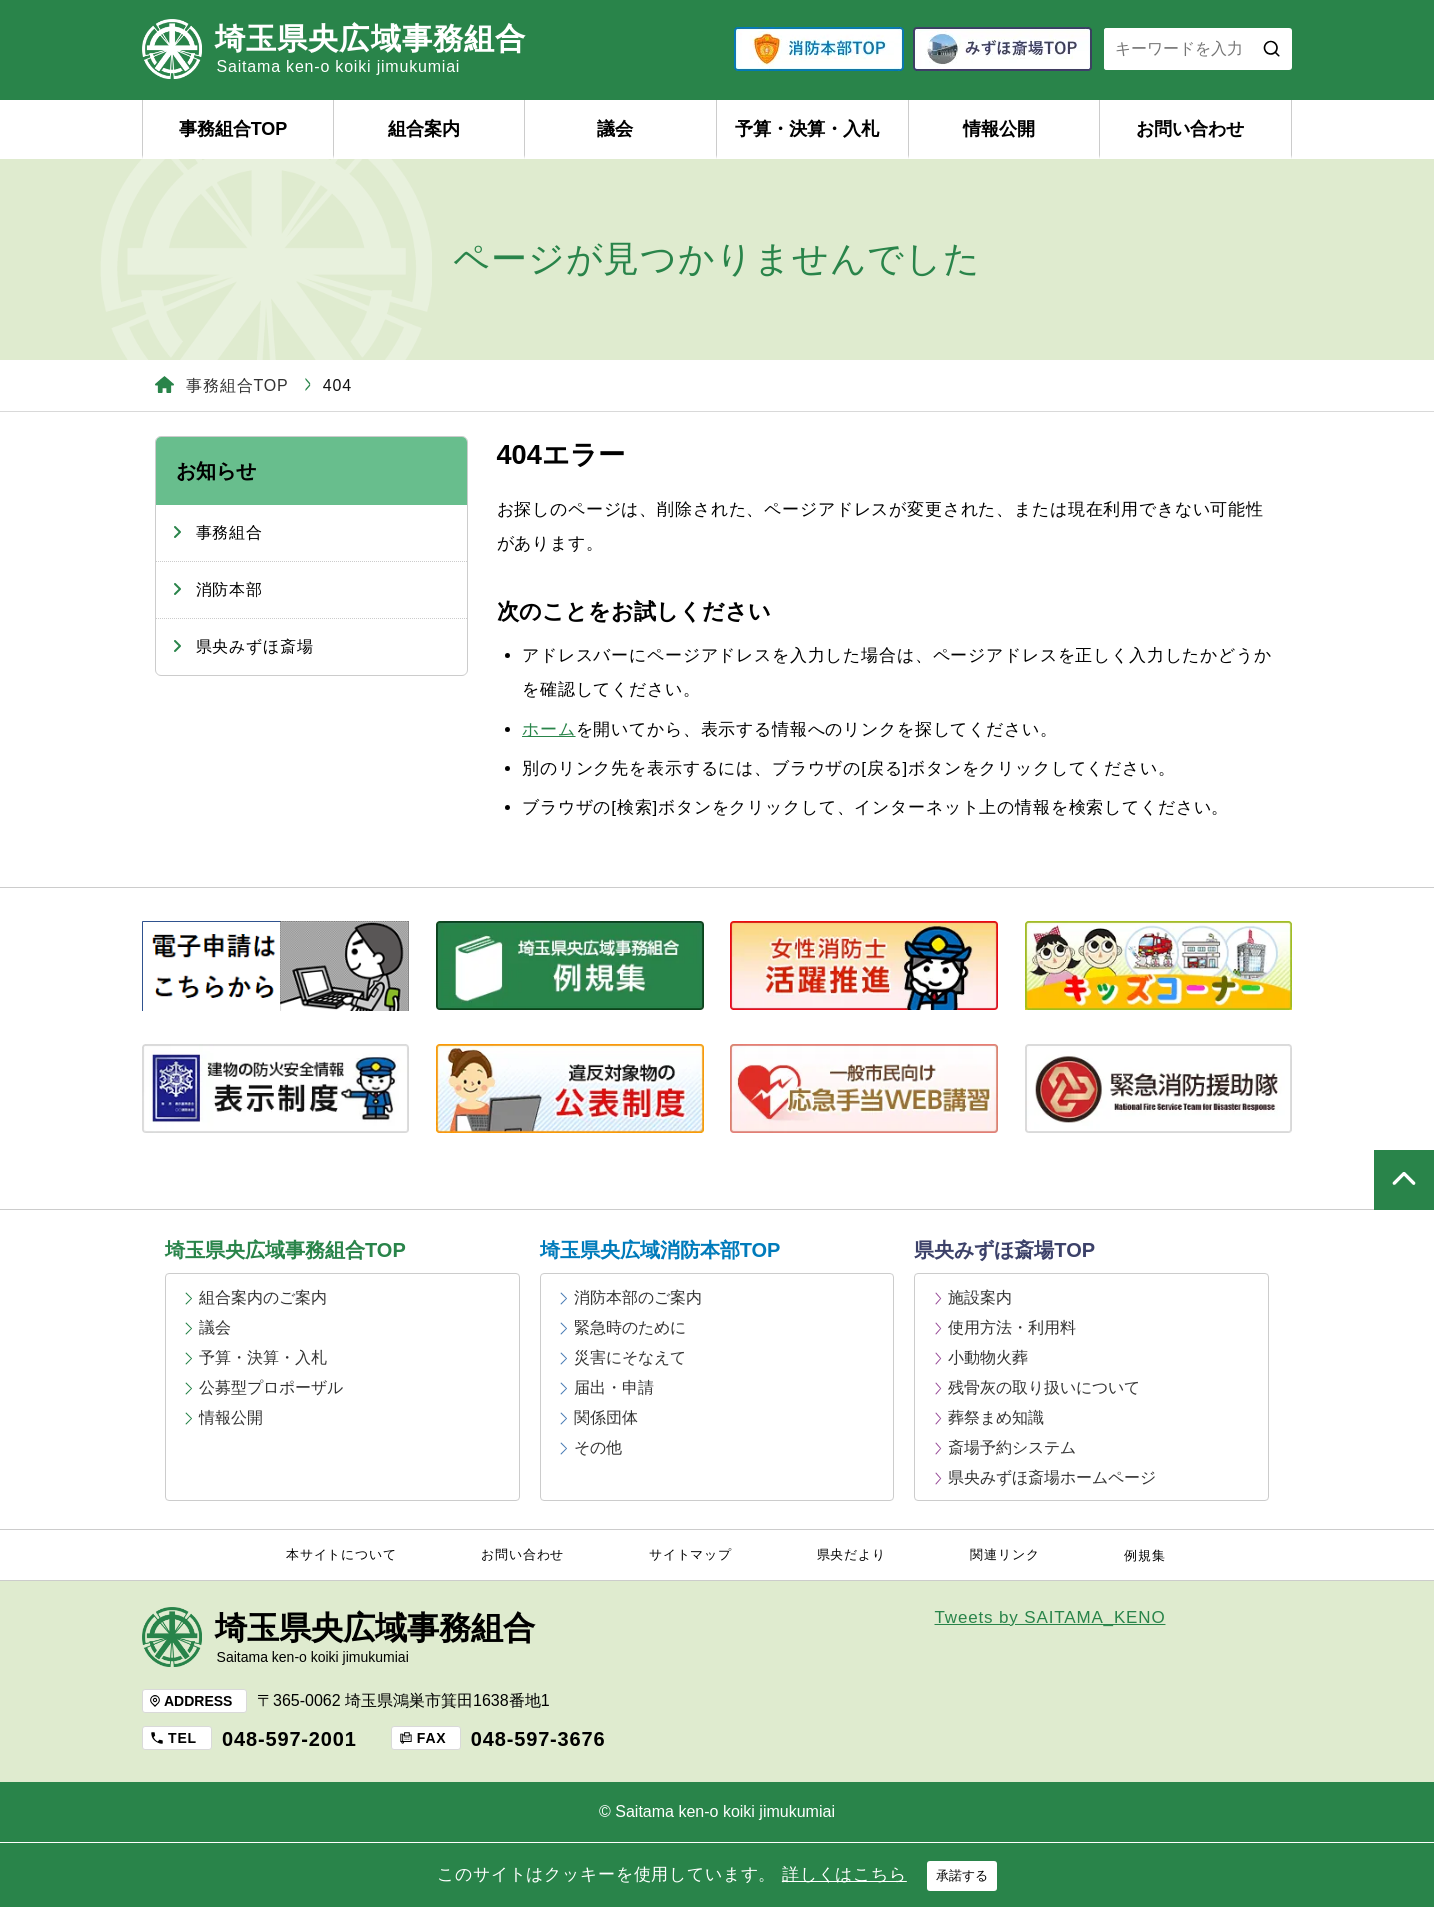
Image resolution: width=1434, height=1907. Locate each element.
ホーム (549, 729)
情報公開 (999, 129)
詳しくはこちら (844, 1874)
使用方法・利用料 (1012, 1327)
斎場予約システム (1012, 1447)
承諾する (962, 1875)
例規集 (1145, 1556)
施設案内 (980, 1297)
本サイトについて (341, 1555)
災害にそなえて (630, 1357)
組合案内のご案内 (263, 1297)
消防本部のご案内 (638, 1297)
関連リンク (1004, 1555)
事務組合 (229, 532)
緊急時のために (630, 1327)
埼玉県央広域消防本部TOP (660, 1250)
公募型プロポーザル (271, 1387)
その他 (598, 1447)
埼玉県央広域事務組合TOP (285, 1250)
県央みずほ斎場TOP (1004, 1250)
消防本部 (229, 589)
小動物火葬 (988, 1357)
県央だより (851, 1555)
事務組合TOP (233, 129)
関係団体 (606, 1417)
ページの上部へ (1404, 1180)
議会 (615, 129)
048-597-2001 (289, 1739)
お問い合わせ (1190, 129)
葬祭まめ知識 (996, 1417)
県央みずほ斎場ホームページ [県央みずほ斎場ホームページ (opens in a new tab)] (1052, 1477)
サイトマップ (690, 1555)
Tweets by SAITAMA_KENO (1050, 1617)
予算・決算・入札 (807, 129)
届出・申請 (614, 1387)
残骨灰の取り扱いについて (1044, 1387)
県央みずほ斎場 (255, 646)
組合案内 (424, 129)
